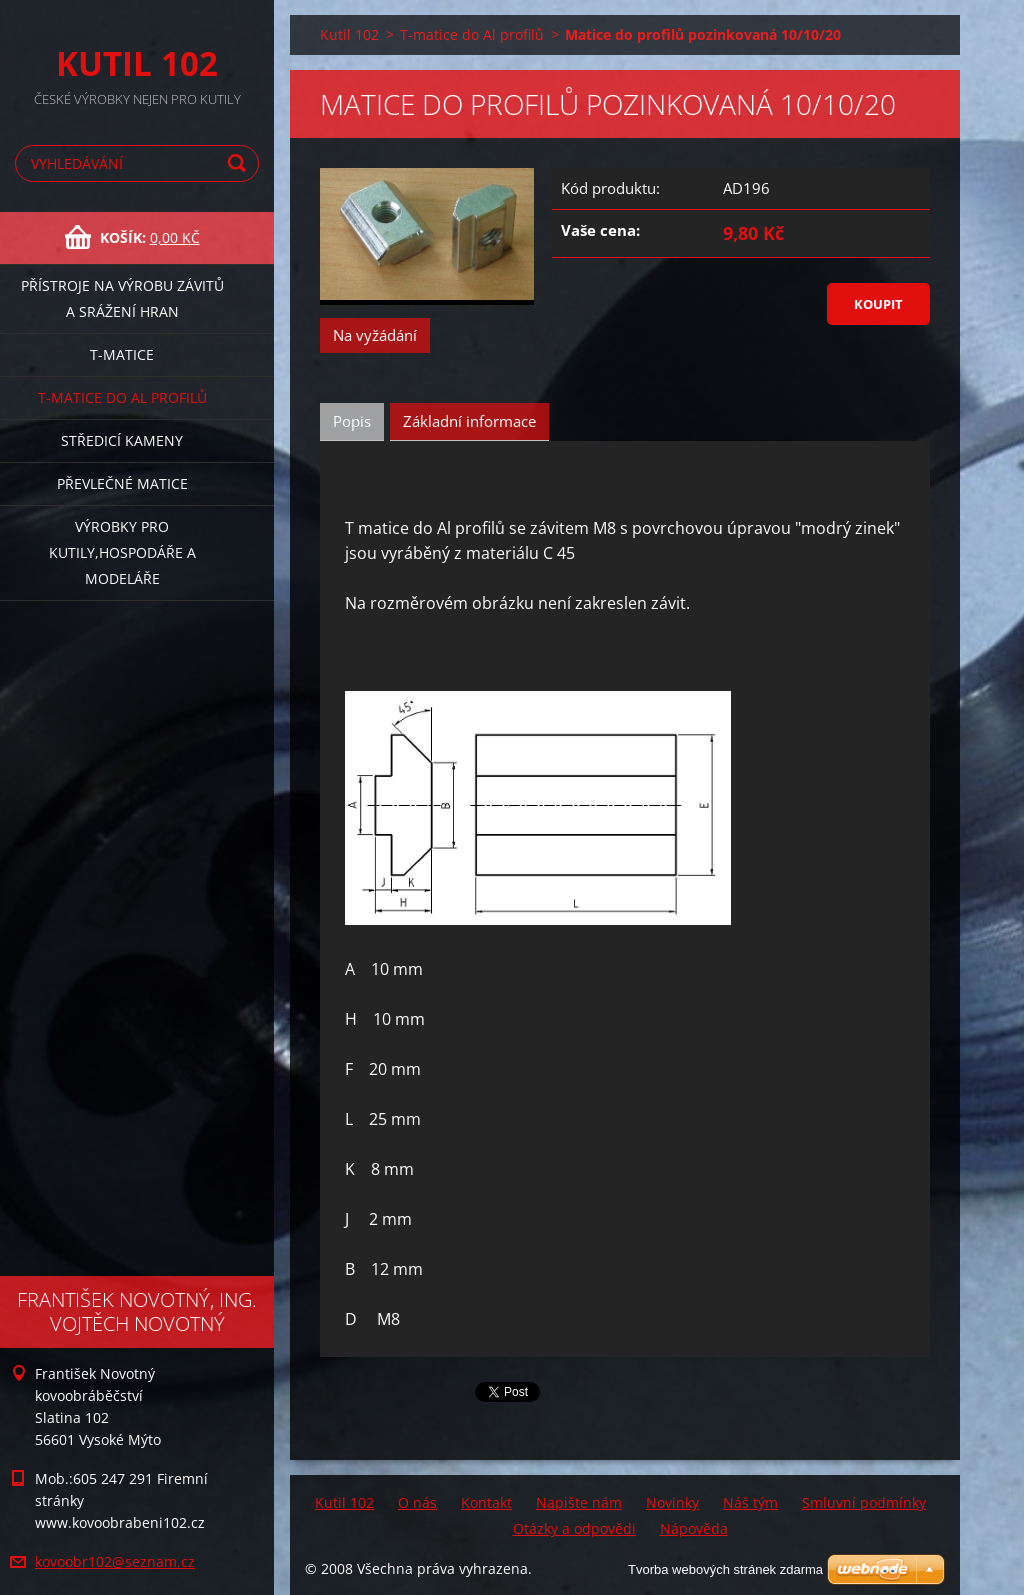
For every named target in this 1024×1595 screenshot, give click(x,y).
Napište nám (579, 1502)
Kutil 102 (349, 34)
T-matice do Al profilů (122, 397)
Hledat (240, 163)
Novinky (672, 1502)
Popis (352, 421)
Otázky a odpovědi (574, 1528)
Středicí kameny (122, 440)
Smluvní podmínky (864, 1502)
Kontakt (486, 1502)
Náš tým (750, 1502)
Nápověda (694, 1528)
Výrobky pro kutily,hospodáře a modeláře (122, 552)
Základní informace (469, 421)
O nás (417, 1502)
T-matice (122, 354)
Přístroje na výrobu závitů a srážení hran (122, 298)
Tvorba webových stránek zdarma (725, 1569)
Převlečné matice (122, 483)
